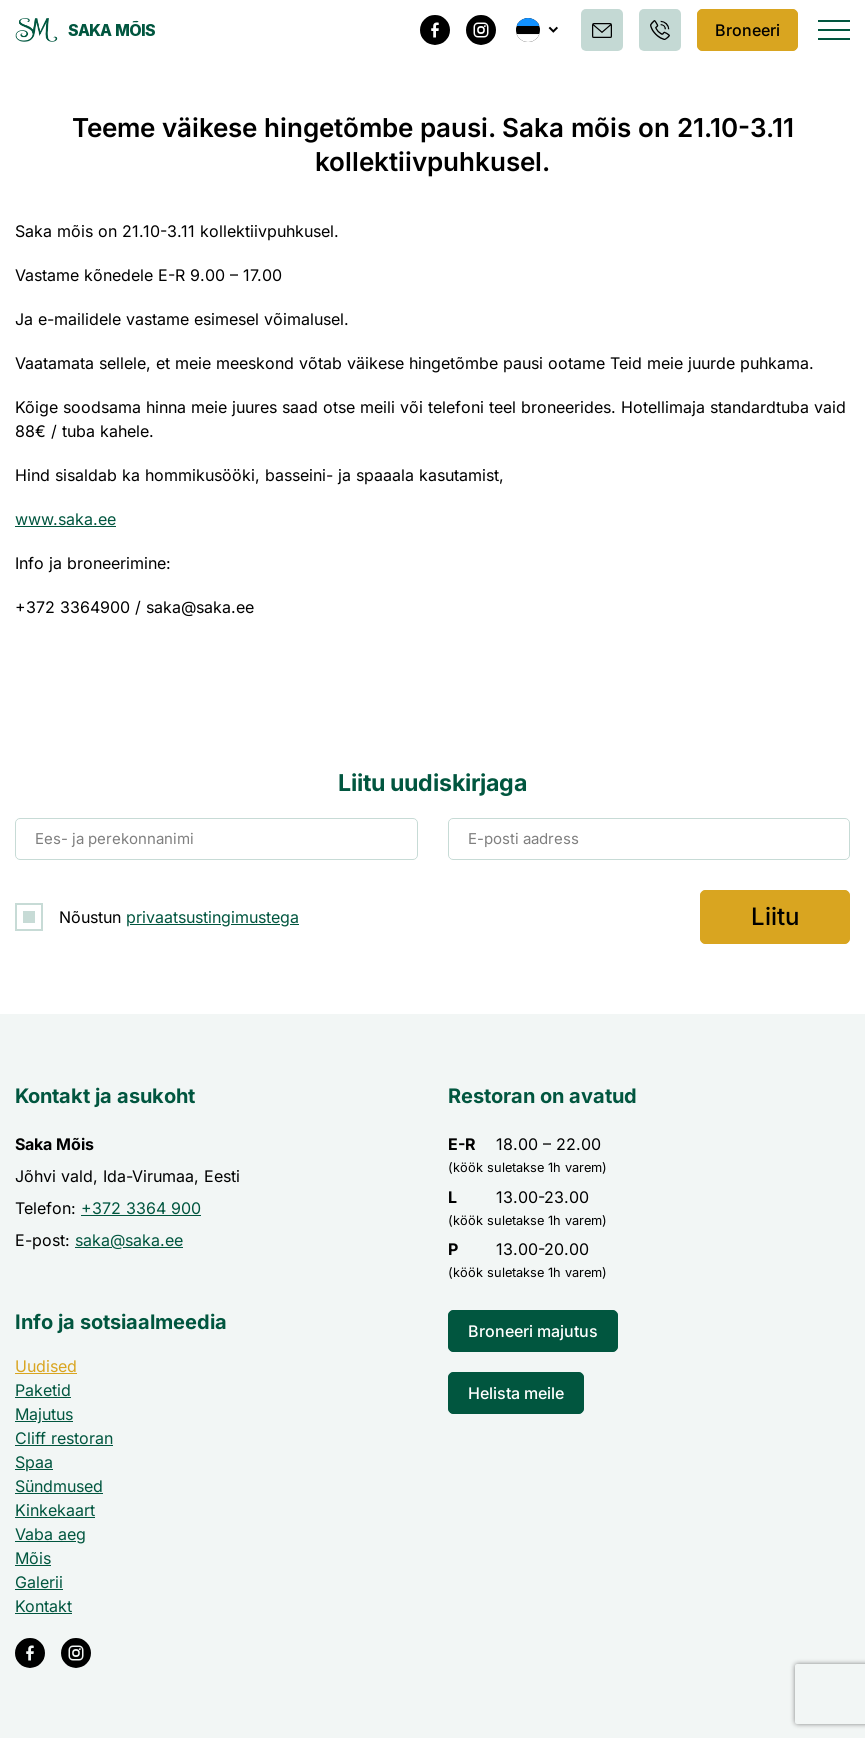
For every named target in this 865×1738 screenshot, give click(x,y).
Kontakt (43, 1606)
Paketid (43, 1390)
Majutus (44, 1414)
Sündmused (59, 1486)
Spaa (34, 1462)
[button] (534, 30)
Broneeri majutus (533, 1331)
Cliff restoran (64, 1438)
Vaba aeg (50, 1534)
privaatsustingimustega (212, 917)
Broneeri (745, 30)
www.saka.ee (65, 519)
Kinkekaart (55, 1510)
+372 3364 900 (141, 1208)
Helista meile (516, 1393)
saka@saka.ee (129, 1240)
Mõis (33, 1558)
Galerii (39, 1582)
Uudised (46, 1366)
